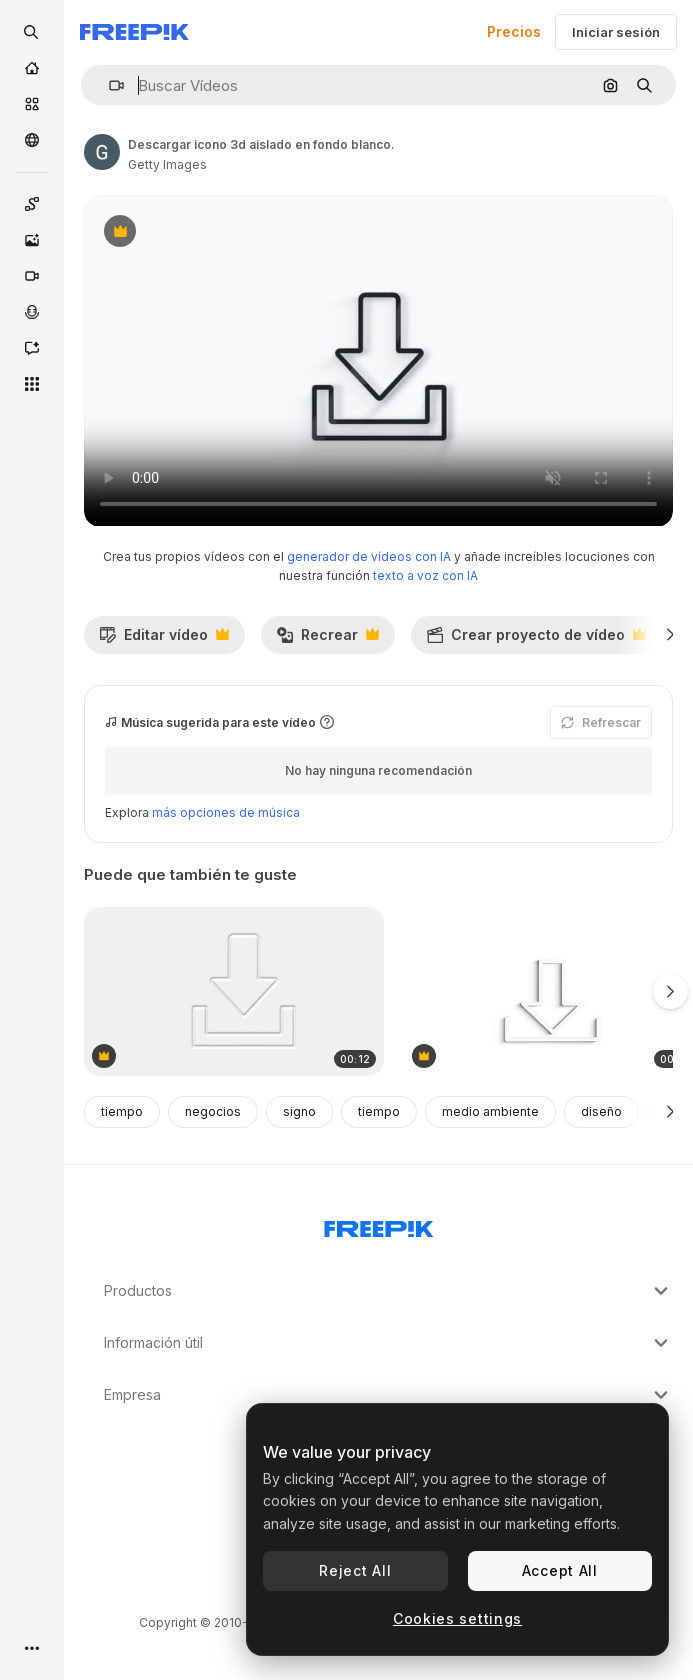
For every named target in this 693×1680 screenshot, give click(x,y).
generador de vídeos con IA (369, 556)
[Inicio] (32, 68)
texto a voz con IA (425, 575)
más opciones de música (226, 812)
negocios (213, 1111)
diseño (601, 1111)
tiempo (122, 1111)
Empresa (388, 1395)
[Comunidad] (32, 140)
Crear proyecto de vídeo (536, 640)
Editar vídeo (164, 640)
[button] (108, 85)
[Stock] (32, 104)
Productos (388, 1291)
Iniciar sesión (616, 32)
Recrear (327, 640)
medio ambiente (490, 1111)
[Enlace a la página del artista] (102, 152)
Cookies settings (457, 1618)
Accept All (560, 1570)
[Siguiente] (670, 635)
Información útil (388, 1343)
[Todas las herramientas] (32, 384)
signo (299, 1111)
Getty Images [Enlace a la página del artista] (167, 164)
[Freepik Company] (379, 1225)
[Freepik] (134, 32)
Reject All (355, 1570)
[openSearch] (32, 32)
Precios (514, 31)
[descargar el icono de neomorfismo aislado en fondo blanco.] (234, 991)
